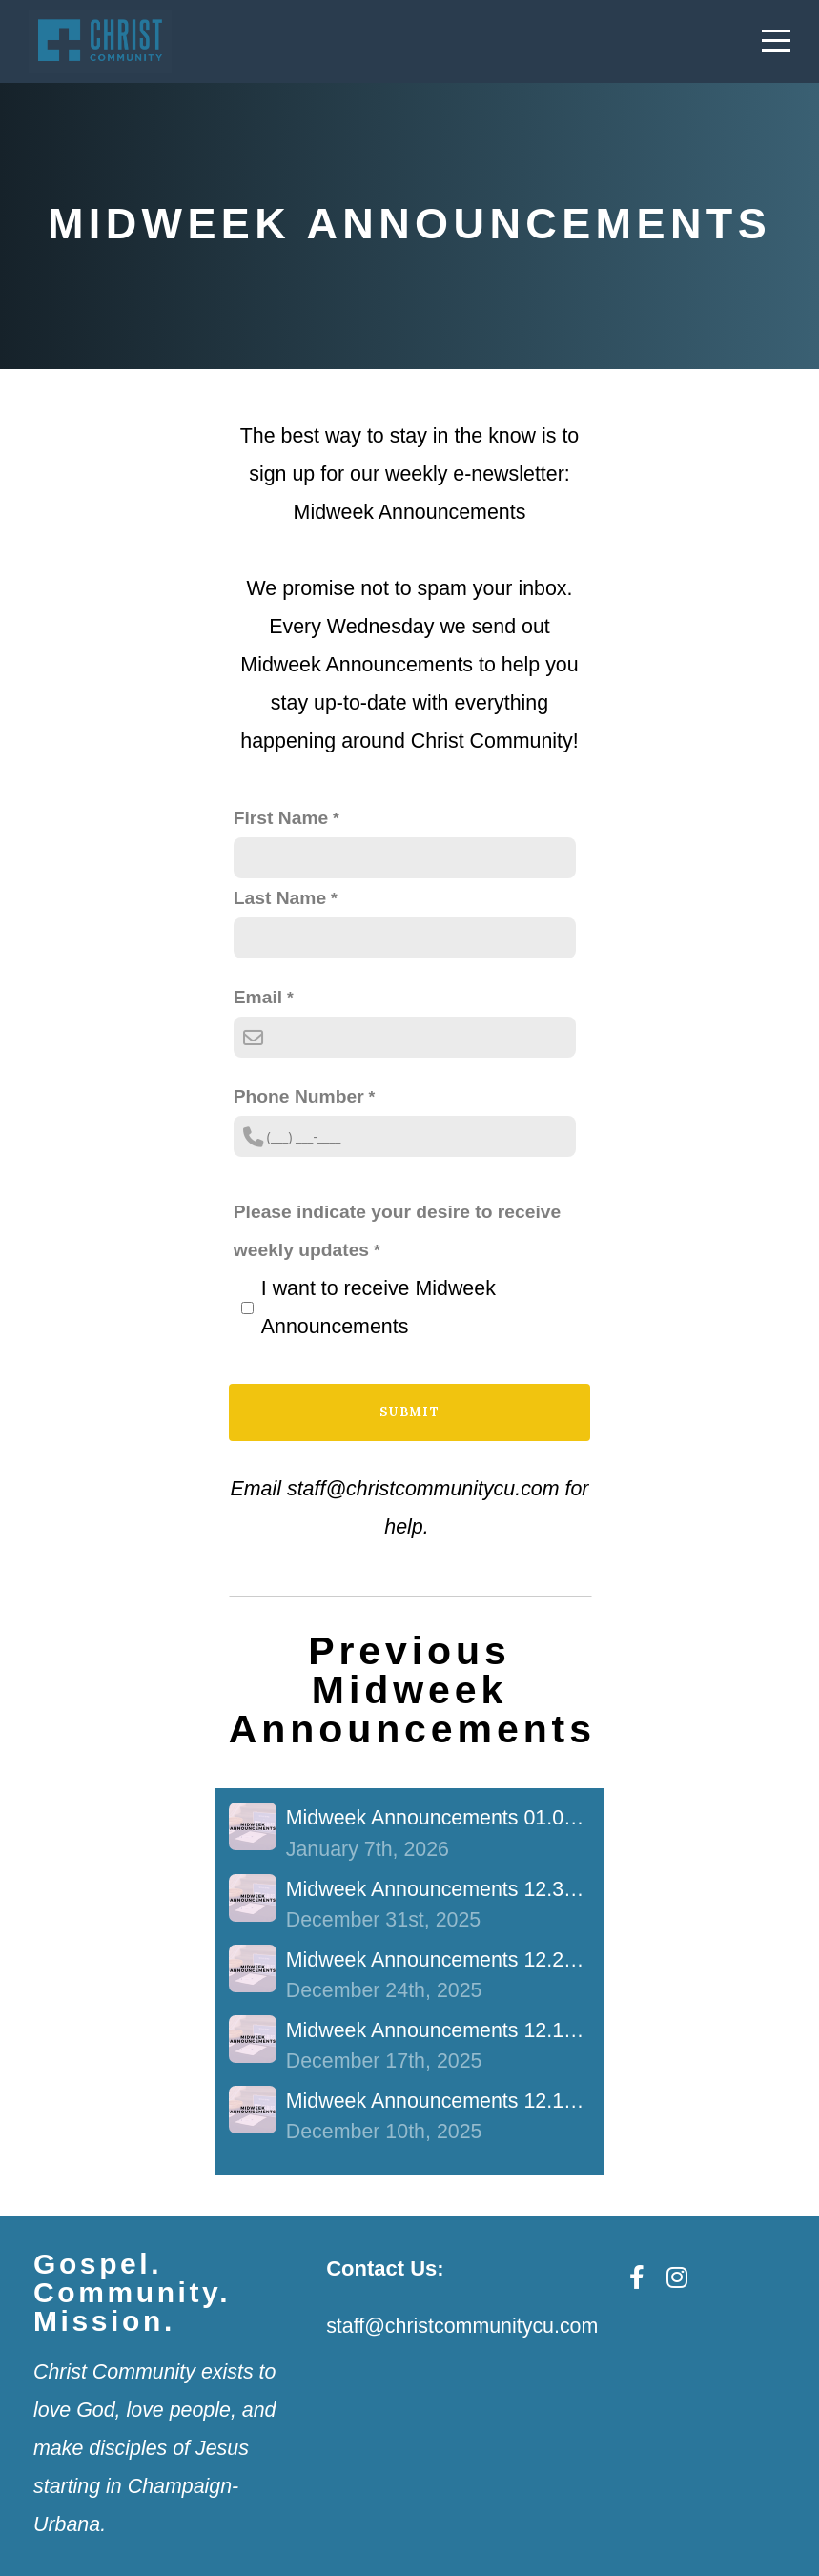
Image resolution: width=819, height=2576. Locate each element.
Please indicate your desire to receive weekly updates (397, 1231)
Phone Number (299, 1096)
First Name (281, 818)
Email (258, 997)
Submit (409, 1412)
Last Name (280, 898)
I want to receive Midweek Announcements (378, 1307)
